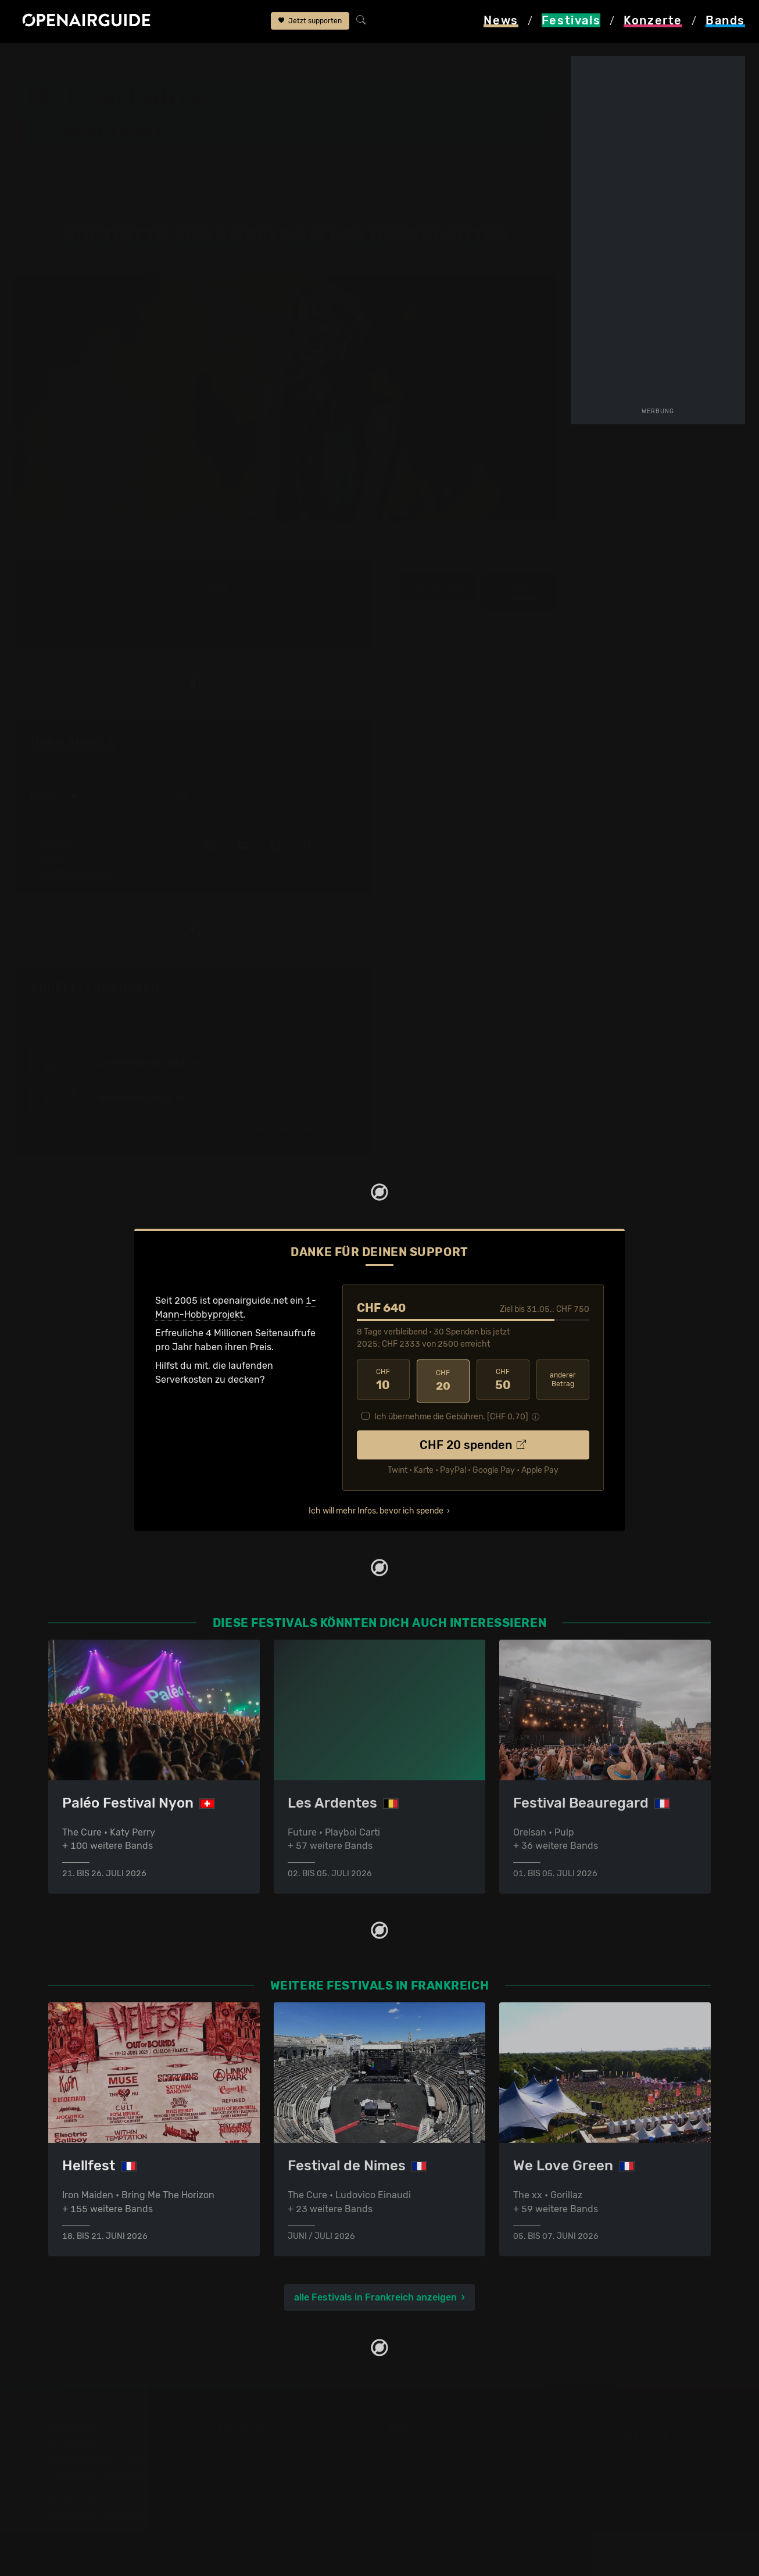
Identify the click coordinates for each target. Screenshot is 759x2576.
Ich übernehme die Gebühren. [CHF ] (451, 1370)
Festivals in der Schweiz (100, 2415)
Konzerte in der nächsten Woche (288, 2443)
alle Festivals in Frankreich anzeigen (375, 2252)
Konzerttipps (245, 2401)
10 (383, 1335)
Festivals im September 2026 (112, 2499)
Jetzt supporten (310, 22)
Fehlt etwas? (336, 945)
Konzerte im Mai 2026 (264, 2457)
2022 (218, 543)
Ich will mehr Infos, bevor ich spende (376, 1464)
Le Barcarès (426, 103)
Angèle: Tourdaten (95, 944)
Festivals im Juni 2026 (97, 2471)
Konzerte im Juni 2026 (267, 2471)
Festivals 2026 (80, 2443)
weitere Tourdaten (519, 548)
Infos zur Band (436, 543)
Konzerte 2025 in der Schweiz (282, 2485)
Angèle (336, 59)
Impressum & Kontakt (432, 2457)
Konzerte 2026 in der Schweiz (282, 2499)
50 (503, 1335)
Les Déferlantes (212, 59)
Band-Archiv (283, 59)
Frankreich (143, 59)
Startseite (35, 59)
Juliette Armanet (75, 830)
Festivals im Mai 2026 (95, 2457)
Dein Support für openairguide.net (461, 2415)
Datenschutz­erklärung (435, 2443)
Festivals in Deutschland (101, 2429)
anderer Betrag (563, 1335)
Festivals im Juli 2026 (96, 2485)
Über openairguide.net (435, 2401)
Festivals (88, 59)
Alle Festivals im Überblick (105, 2512)
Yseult (51, 815)
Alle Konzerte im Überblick (274, 2512)
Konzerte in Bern (253, 2429)
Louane (54, 799)
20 (443, 1335)
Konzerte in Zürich (257, 2415)
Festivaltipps (76, 2401)
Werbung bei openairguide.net (452, 2429)
